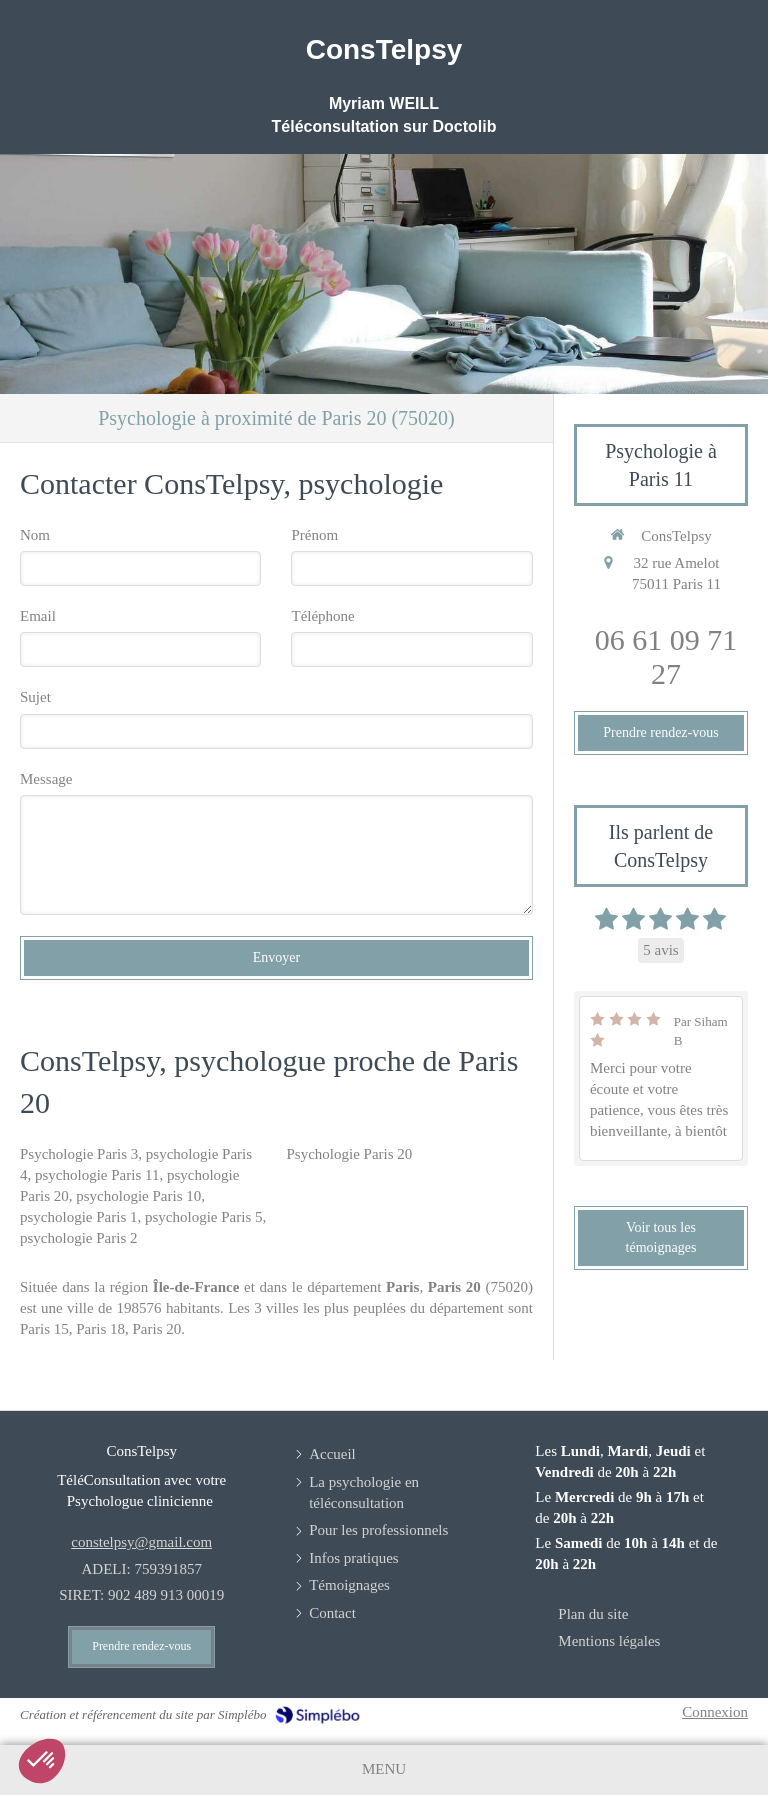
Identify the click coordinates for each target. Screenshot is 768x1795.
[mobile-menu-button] (384, 1769)
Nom (35, 535)
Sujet (35, 697)
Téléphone (322, 616)
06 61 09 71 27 (666, 656)
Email (38, 616)
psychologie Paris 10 (138, 1196)
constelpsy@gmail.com (141, 1542)
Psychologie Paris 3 (79, 1154)
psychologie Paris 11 (97, 1175)
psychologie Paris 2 (79, 1238)
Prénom (314, 535)
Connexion (715, 1712)
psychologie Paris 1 (79, 1217)
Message (46, 779)
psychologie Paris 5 (204, 1217)
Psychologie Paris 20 (349, 1154)
